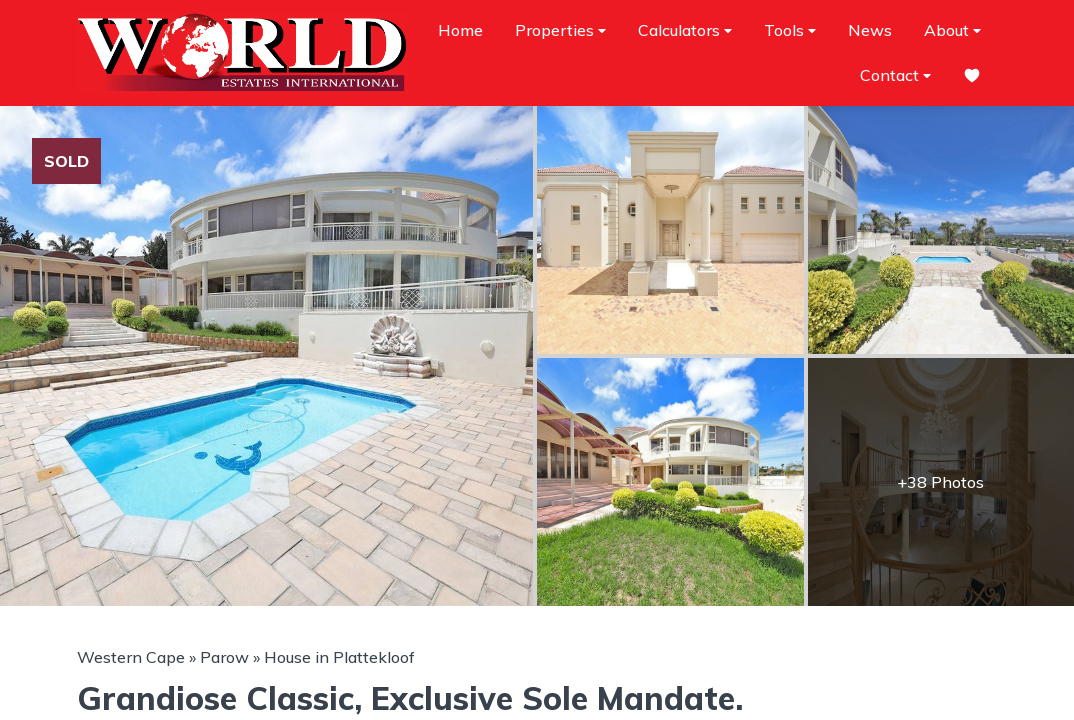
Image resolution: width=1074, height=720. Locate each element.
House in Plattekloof (339, 657)
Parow (224, 657)
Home (460, 30)
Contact (895, 75)
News (870, 30)
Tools (790, 30)
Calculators (685, 30)
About (952, 30)
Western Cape (131, 657)
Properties (560, 30)
